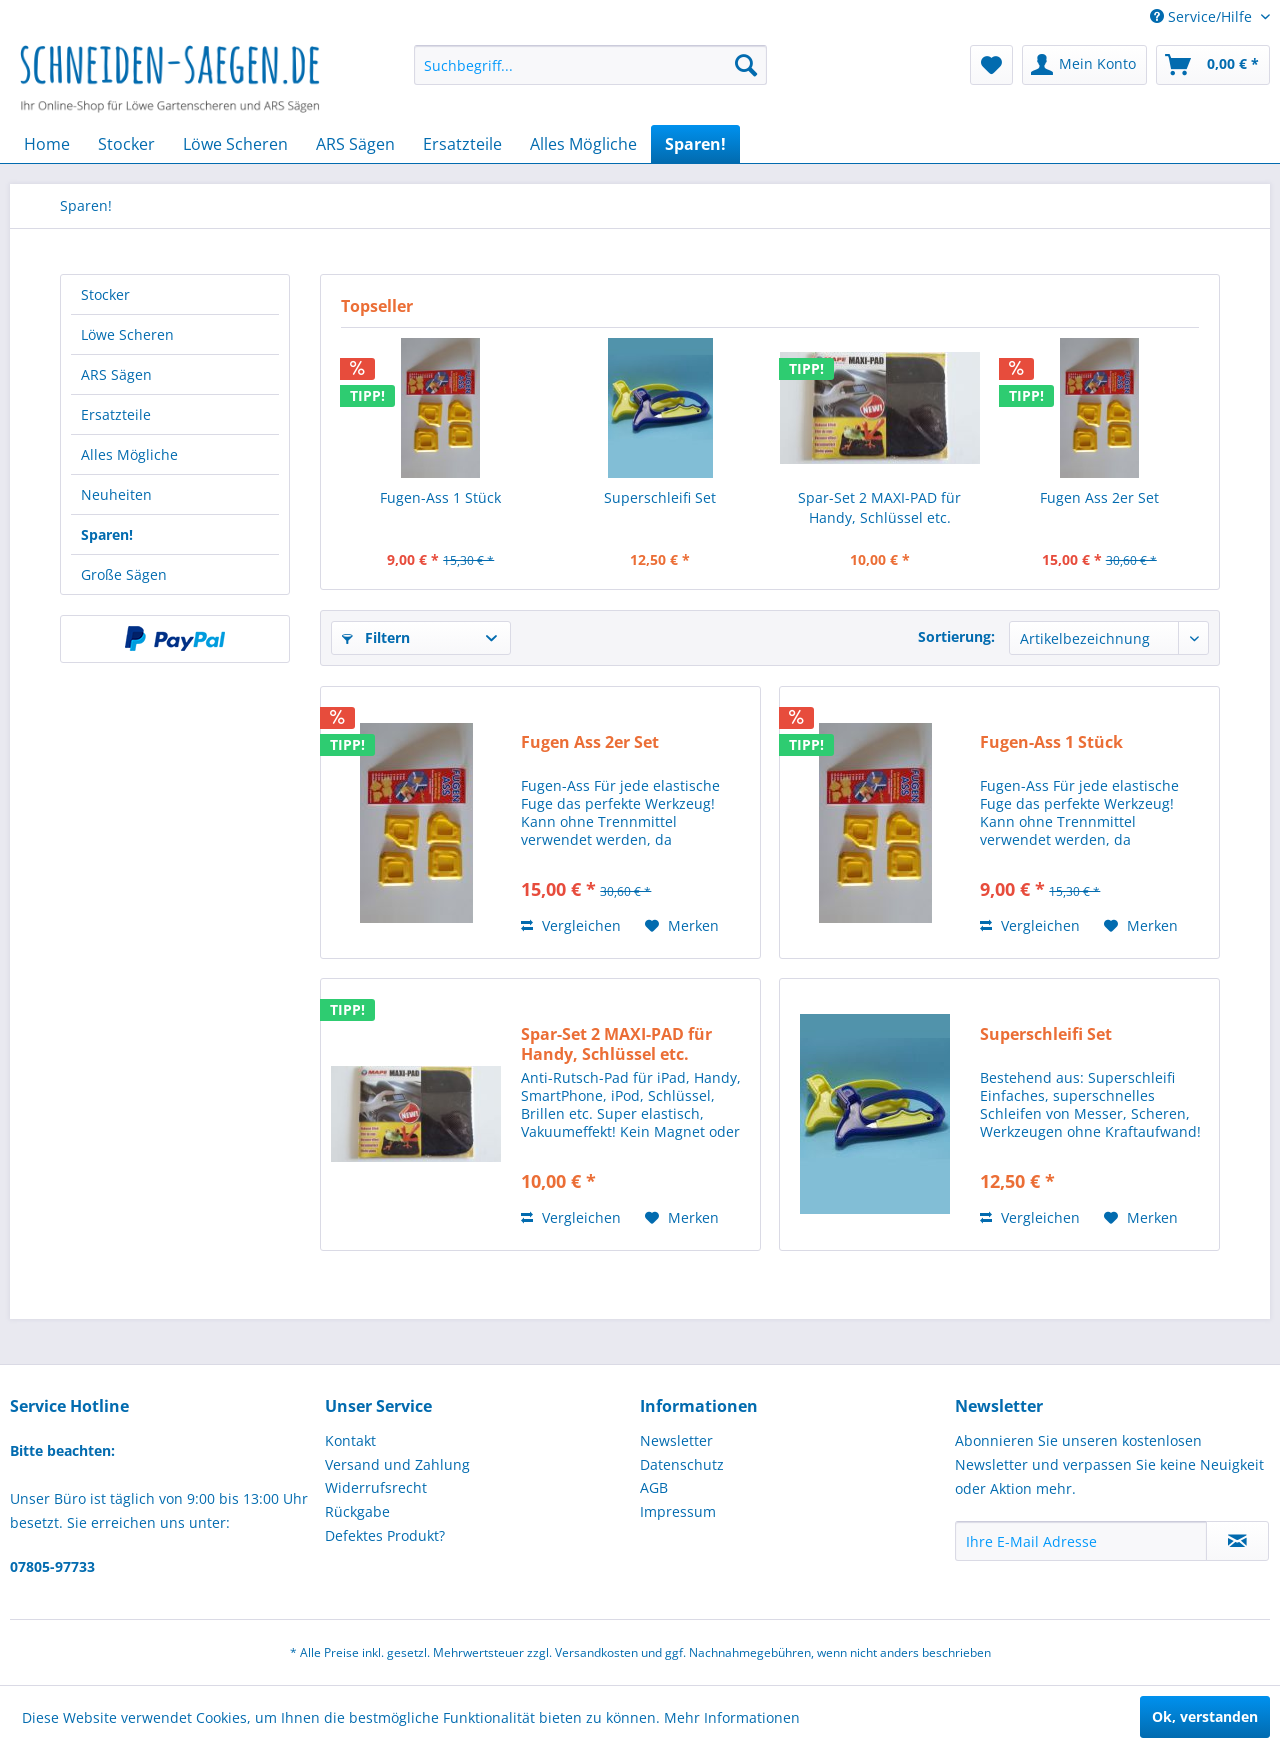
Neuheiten (116, 494)
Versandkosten (596, 1652)
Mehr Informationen (732, 1717)
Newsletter (676, 1440)
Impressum (678, 1511)
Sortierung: (956, 636)
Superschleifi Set (660, 497)
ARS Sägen (116, 374)
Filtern (376, 637)
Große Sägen (124, 574)
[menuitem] (590, 65)
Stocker (105, 294)
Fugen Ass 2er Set (1099, 497)
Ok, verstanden (1205, 1716)
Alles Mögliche (129, 454)
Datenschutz (682, 1464)
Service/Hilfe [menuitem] (1203, 16)
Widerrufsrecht (376, 1487)
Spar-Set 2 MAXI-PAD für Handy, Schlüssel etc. (879, 507)
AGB (654, 1487)
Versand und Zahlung (397, 1464)
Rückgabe (357, 1511)
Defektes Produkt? (385, 1535)
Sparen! (107, 534)
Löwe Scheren (127, 334)
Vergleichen (571, 925)
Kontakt (350, 1440)
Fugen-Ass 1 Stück (440, 497)
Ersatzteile (116, 414)
